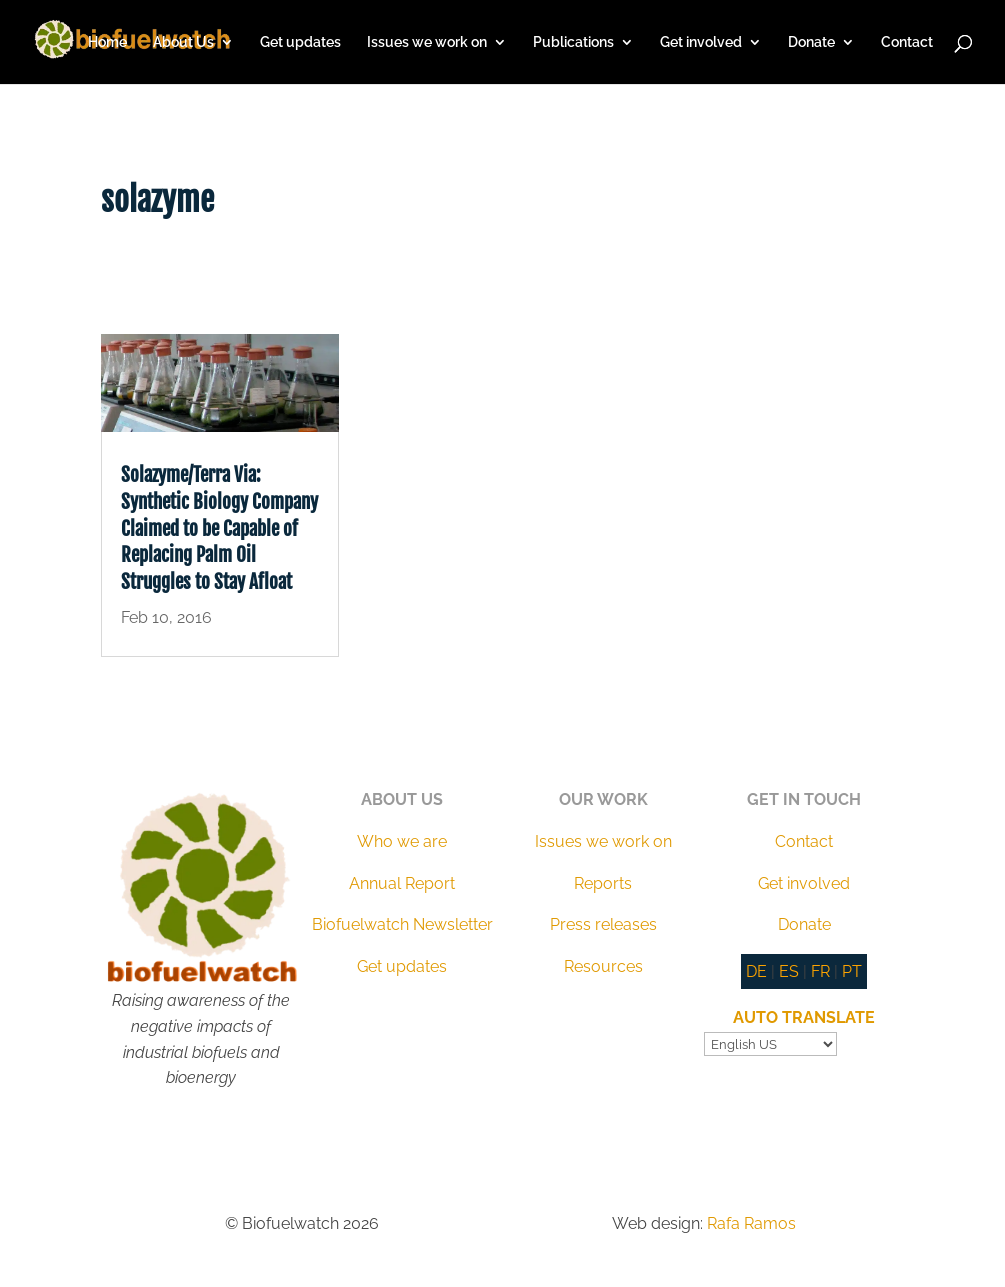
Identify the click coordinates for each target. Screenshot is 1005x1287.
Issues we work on (427, 42)
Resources (603, 966)
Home (107, 42)
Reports (603, 883)
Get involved (701, 42)
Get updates (300, 42)
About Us (183, 42)
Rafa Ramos (751, 1223)
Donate (811, 42)
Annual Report (402, 883)
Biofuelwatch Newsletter (402, 924)
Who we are (402, 841)
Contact (907, 42)
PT (852, 971)
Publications (573, 42)
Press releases (603, 924)
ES (789, 971)
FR (820, 971)
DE (756, 971)
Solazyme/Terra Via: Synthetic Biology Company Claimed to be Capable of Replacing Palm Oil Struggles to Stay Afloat (219, 528)
